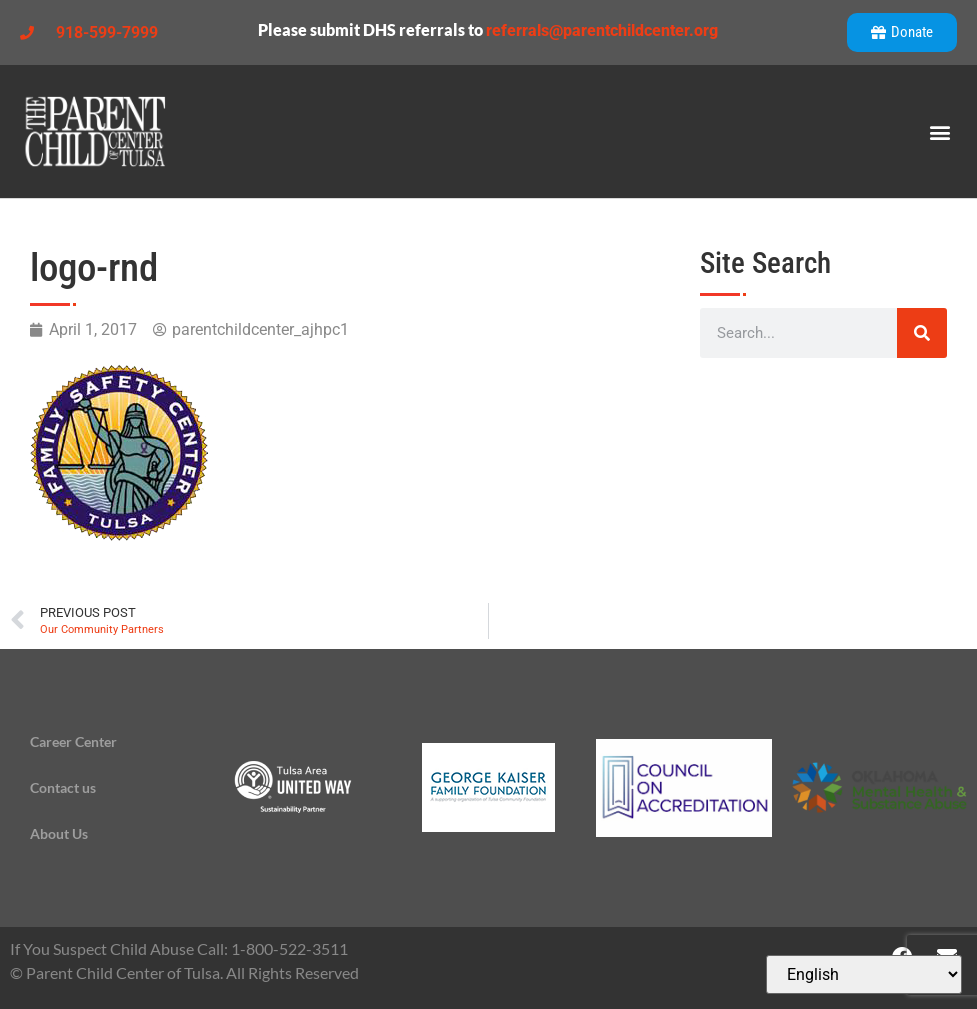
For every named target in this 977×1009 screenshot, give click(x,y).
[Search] (922, 333)
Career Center (73, 741)
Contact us (63, 787)
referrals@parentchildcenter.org (602, 30)
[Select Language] (864, 974)
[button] (940, 131)
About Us (59, 833)
